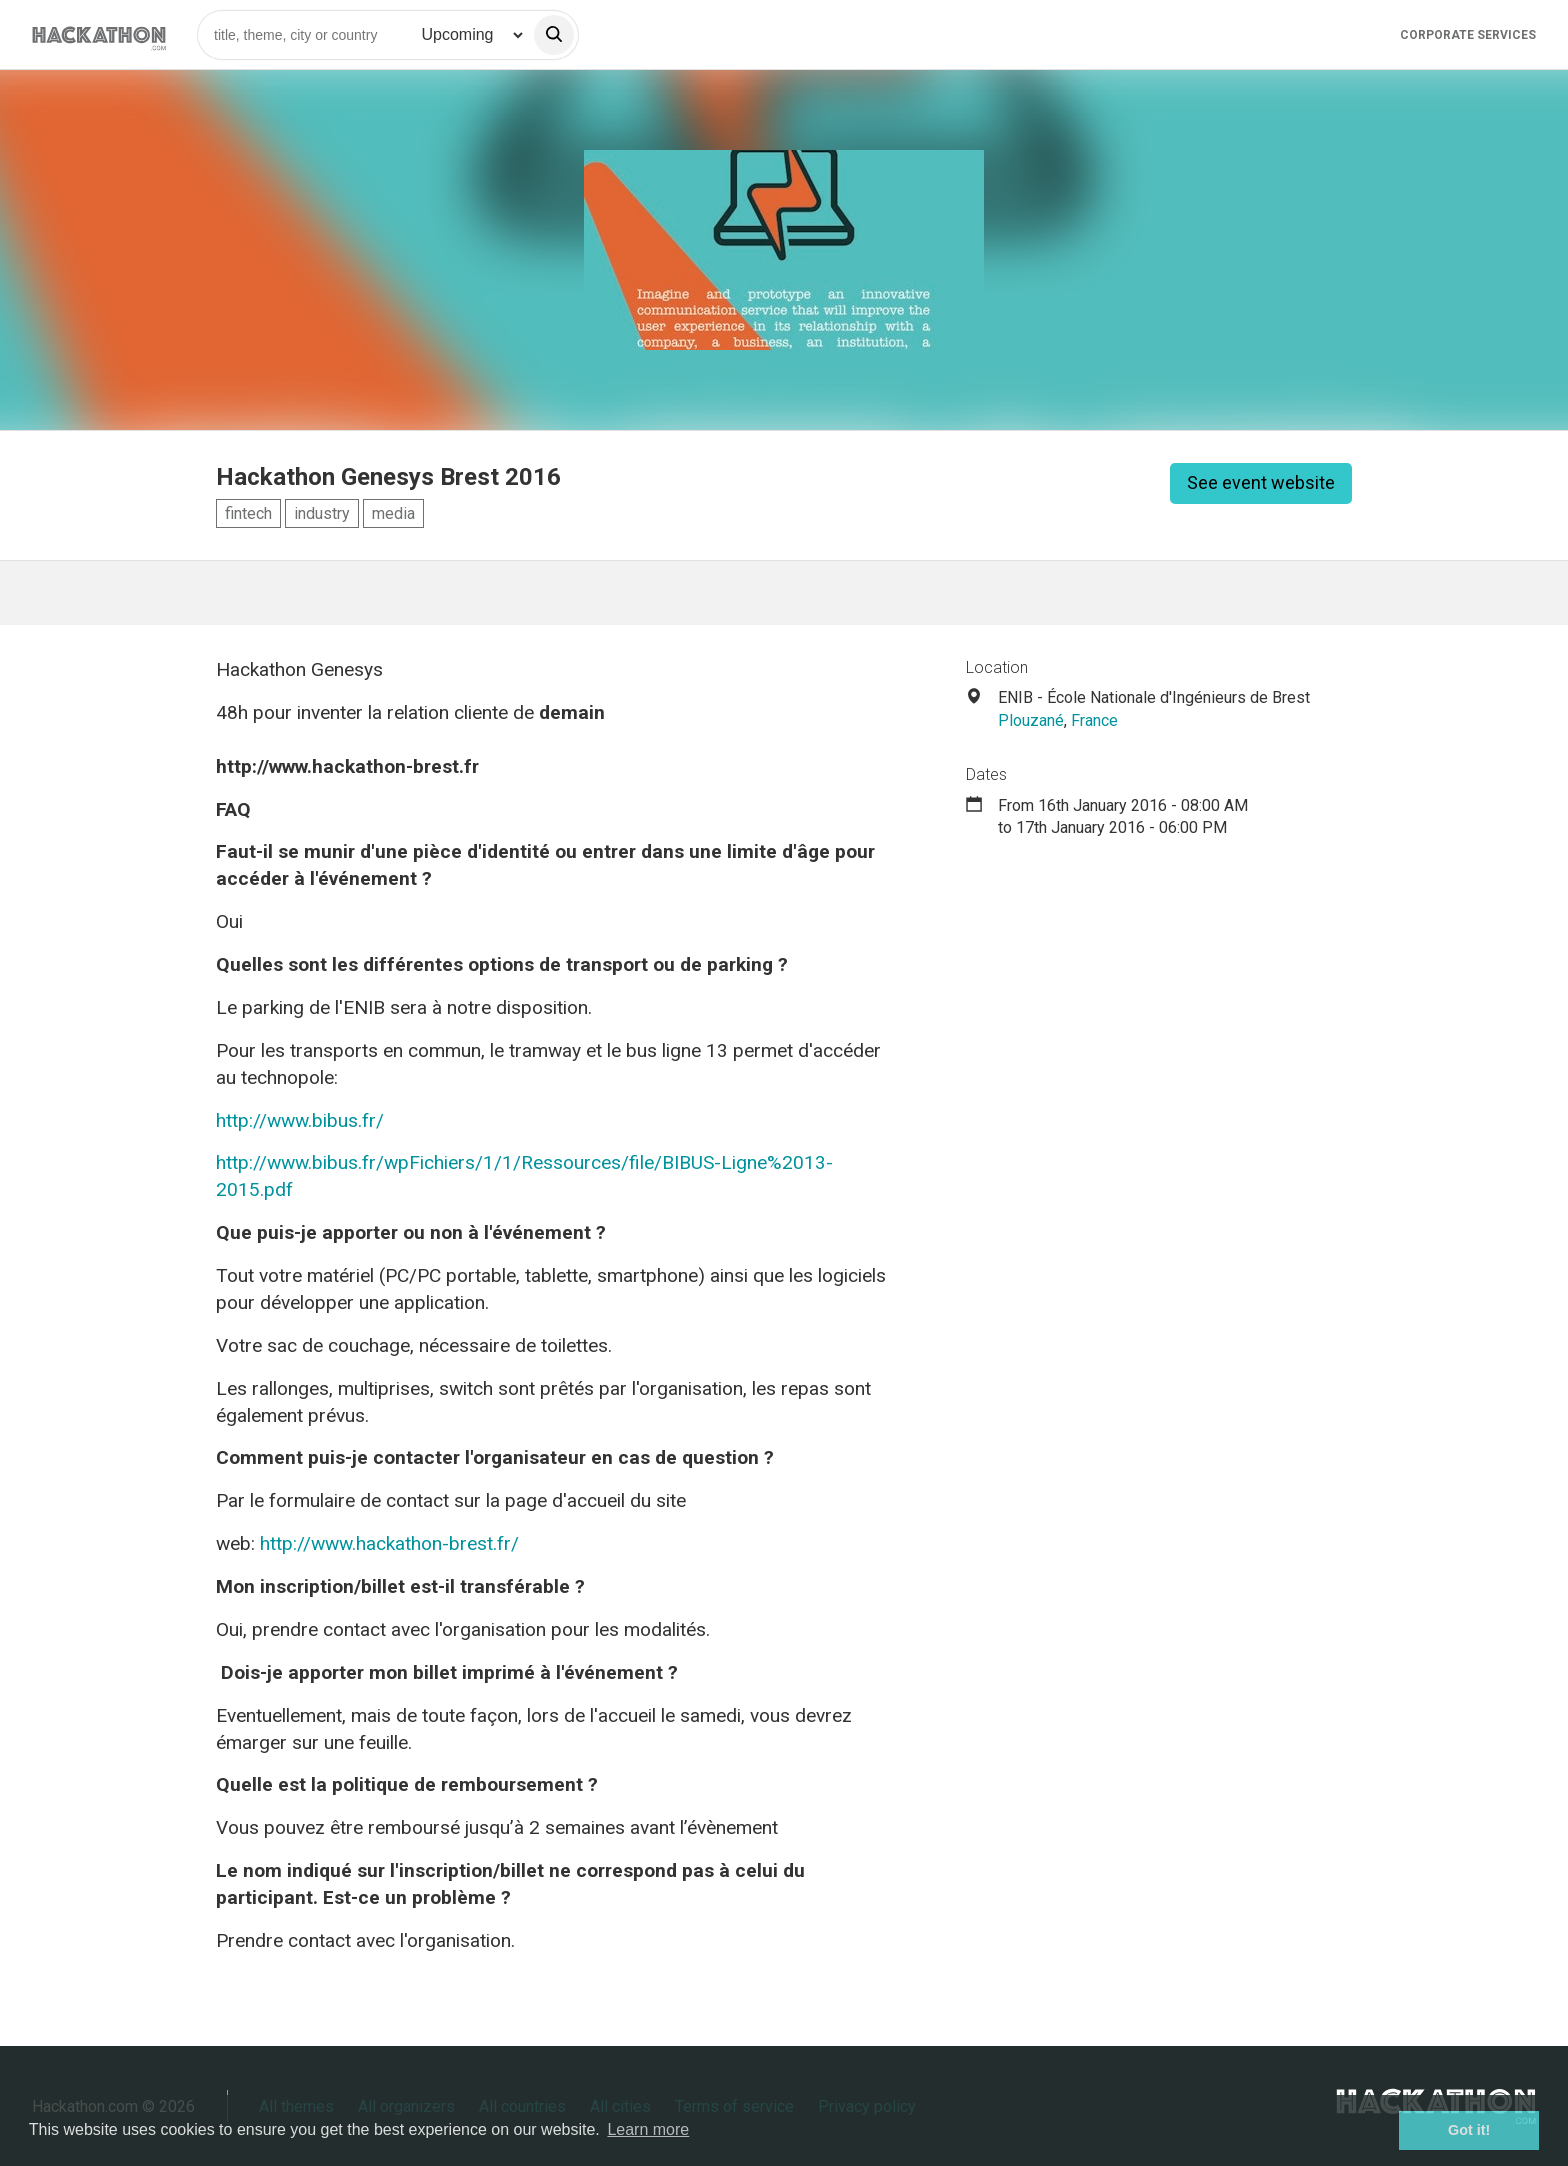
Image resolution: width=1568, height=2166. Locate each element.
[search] (554, 35)
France (1094, 720)
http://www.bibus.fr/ (300, 1120)
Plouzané (1031, 720)
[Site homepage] (99, 34)
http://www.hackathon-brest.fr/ (389, 1543)
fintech (248, 513)
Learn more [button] (648, 2129)
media (393, 513)
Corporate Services (1468, 35)
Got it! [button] (1469, 2130)
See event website (1261, 482)
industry (322, 513)
